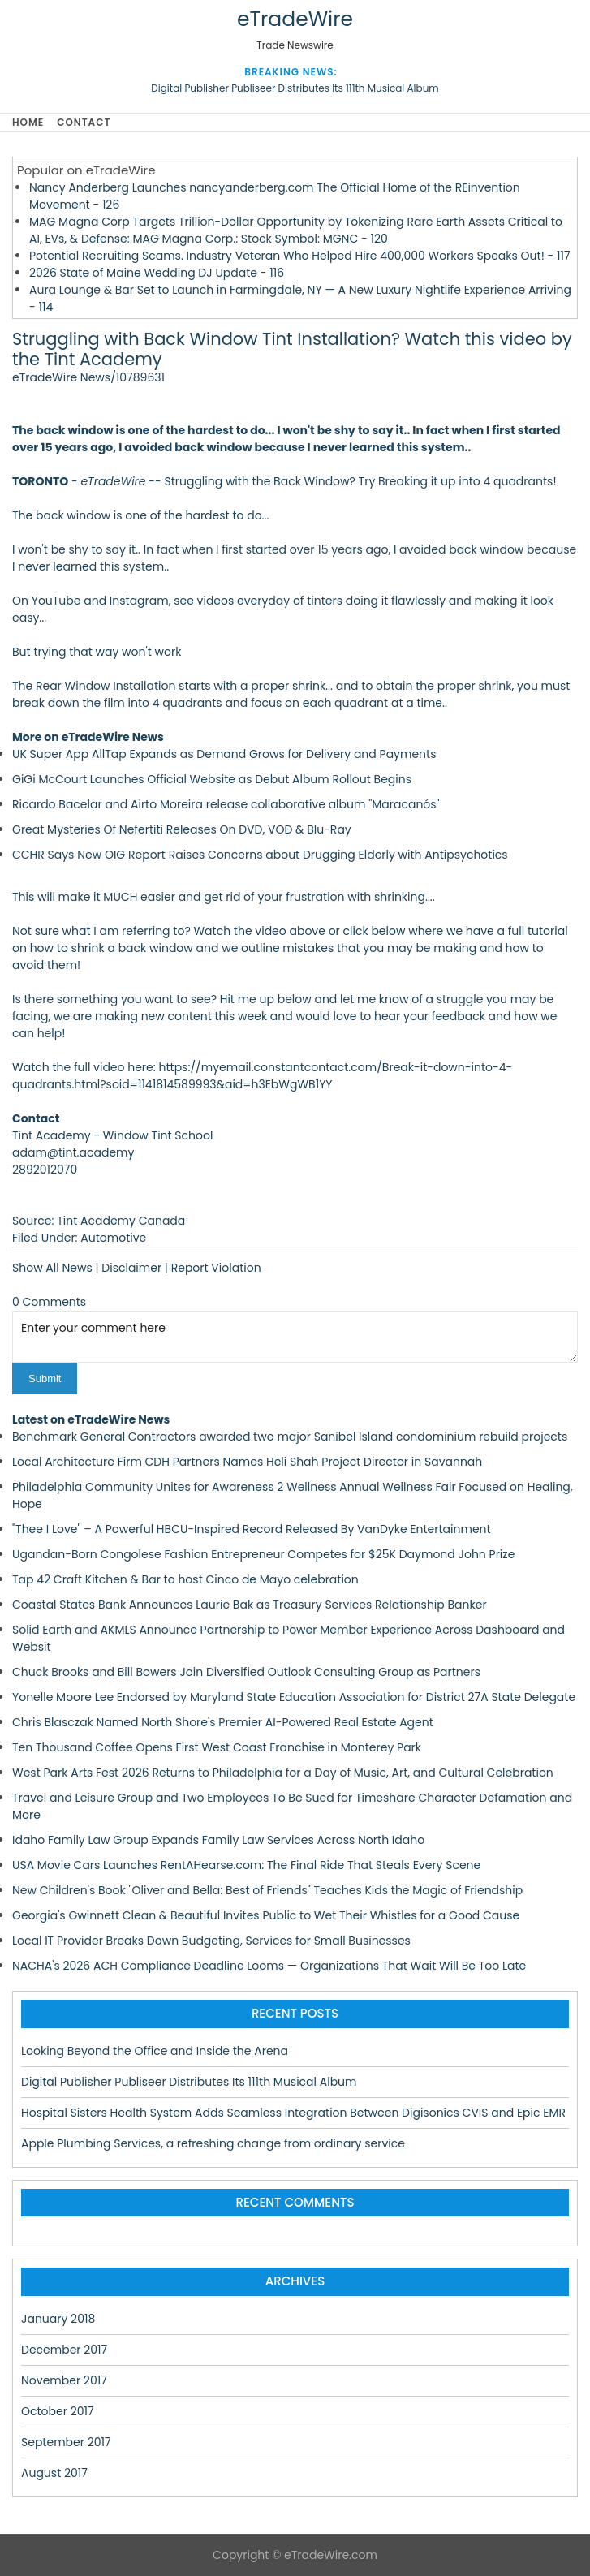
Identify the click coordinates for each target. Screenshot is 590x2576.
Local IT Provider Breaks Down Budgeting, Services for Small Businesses (211, 1940)
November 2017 (64, 2380)
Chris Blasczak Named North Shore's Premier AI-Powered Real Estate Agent (222, 1722)
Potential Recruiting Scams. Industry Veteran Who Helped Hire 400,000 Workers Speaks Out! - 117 (300, 256)
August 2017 (54, 2473)
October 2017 (57, 2411)
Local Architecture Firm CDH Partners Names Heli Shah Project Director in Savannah (247, 1462)
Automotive (113, 1238)
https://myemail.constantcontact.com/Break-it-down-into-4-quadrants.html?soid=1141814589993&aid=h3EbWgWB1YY (262, 1075)
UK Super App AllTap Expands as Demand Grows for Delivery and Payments (224, 754)
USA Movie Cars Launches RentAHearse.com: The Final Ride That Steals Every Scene (246, 1865)
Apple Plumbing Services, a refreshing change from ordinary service (213, 2143)
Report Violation (216, 1268)
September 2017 (66, 2442)
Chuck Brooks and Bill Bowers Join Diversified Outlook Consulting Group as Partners (246, 1672)
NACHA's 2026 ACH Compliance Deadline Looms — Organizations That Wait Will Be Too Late (269, 1966)
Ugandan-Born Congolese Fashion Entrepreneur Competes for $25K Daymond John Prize (263, 1554)
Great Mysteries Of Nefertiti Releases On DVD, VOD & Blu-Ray (181, 829)
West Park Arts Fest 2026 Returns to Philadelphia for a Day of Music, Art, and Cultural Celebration (282, 1772)
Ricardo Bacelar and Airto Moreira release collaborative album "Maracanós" (226, 804)
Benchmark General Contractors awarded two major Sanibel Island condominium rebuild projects (289, 1436)
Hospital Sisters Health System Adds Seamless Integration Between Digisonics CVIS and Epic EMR (293, 2112)
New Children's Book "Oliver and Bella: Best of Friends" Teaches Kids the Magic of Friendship (267, 1890)
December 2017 (64, 2349)
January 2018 (58, 2319)
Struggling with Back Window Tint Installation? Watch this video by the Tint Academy (292, 349)
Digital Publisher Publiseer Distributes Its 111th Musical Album (294, 88)
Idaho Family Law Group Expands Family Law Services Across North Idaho (218, 1840)
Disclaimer (131, 1268)
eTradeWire (295, 19)
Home (28, 122)
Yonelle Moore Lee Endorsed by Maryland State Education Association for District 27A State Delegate (293, 1697)
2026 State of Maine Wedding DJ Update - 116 (156, 273)
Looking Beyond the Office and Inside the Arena (154, 2051)
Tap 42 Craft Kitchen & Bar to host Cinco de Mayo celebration (185, 1579)
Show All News (52, 1268)
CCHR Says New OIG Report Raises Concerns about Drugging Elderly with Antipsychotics (260, 854)
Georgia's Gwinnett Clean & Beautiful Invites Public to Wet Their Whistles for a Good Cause (265, 1915)
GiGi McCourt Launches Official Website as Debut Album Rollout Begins (211, 779)
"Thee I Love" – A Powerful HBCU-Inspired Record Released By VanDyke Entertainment (251, 1529)
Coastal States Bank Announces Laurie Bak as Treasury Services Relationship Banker (249, 1604)
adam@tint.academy (73, 1152)
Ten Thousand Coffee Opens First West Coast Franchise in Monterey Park (216, 1747)
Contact (83, 122)
